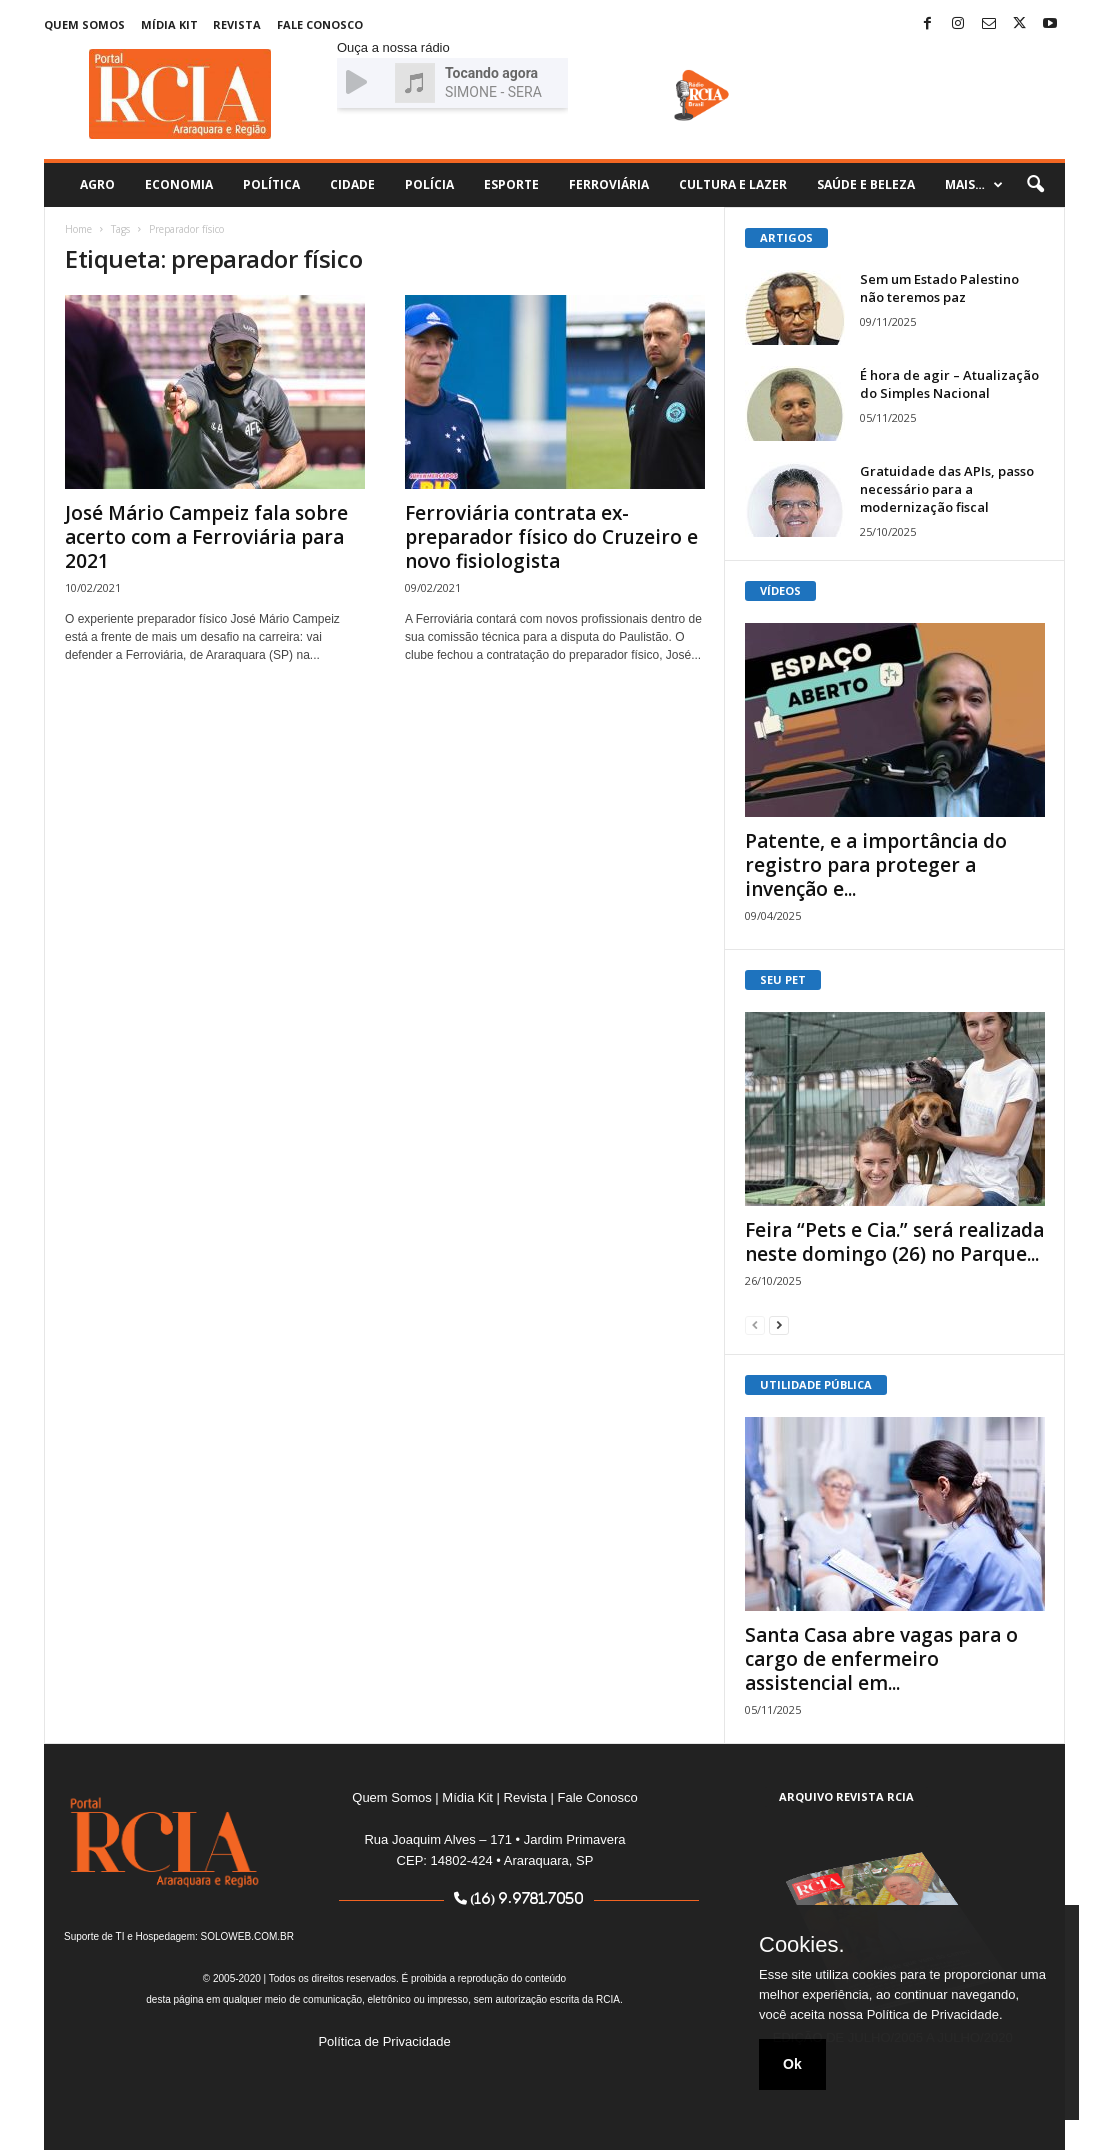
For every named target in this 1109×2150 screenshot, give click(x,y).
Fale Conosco (320, 24)
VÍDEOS (780, 590)
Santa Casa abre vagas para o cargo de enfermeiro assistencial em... (881, 1659)
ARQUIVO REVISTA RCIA (846, 1796)
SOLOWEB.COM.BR (247, 1936)
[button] (1035, 185)
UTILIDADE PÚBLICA (816, 1384)
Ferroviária (609, 184)
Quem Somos (84, 24)
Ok (792, 2064)
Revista (237, 24)
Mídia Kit (169, 24)
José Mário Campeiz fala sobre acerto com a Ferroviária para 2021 (206, 537)
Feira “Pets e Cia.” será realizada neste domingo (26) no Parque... (894, 1242)
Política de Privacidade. (935, 2014)
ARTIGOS (786, 237)
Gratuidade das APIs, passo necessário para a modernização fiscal (947, 489)
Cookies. (802, 1945)
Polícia (429, 184)
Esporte (511, 184)
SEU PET (783, 979)
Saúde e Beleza (866, 184)
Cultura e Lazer (733, 184)
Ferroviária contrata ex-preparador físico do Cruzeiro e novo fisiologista (551, 537)
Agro (97, 184)
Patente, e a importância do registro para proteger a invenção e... (876, 865)
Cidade (352, 184)
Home (78, 229)
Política (271, 184)
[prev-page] (755, 1324)
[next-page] (779, 1324)
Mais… (974, 185)
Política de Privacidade (384, 2041)
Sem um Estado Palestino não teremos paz (939, 288)
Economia (179, 184)
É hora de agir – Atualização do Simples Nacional (949, 384)
